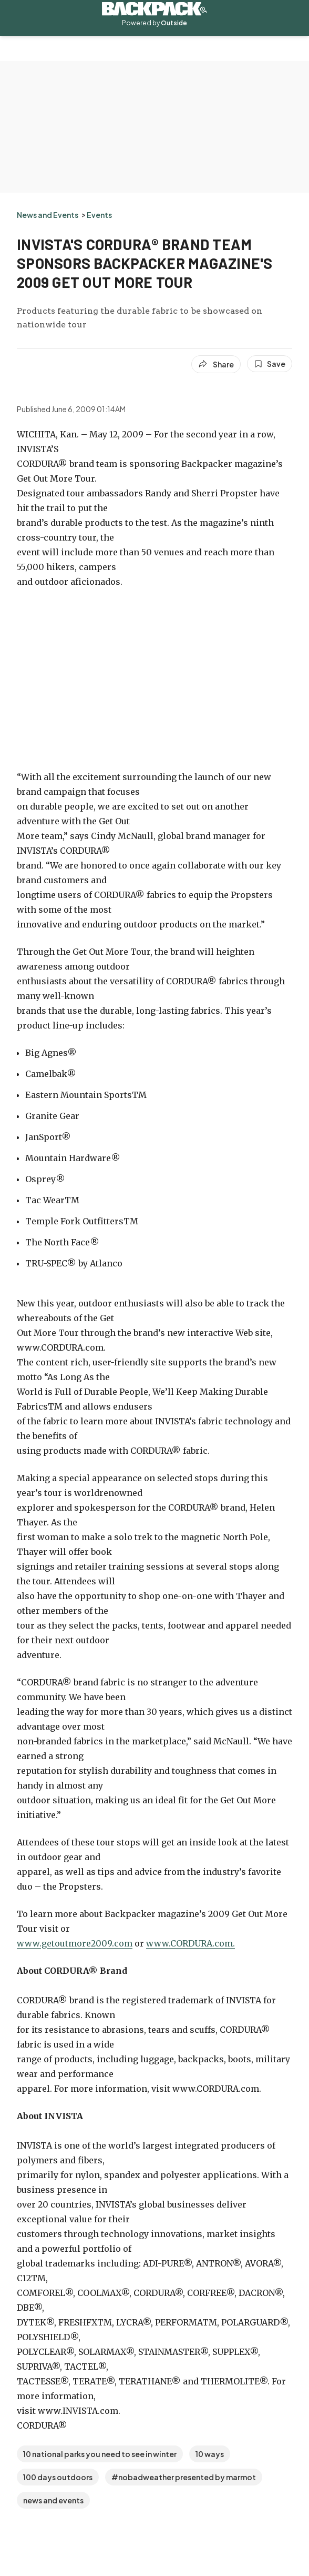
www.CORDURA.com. (190, 1943)
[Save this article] (269, 363)
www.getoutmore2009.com (74, 1943)
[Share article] (216, 364)
